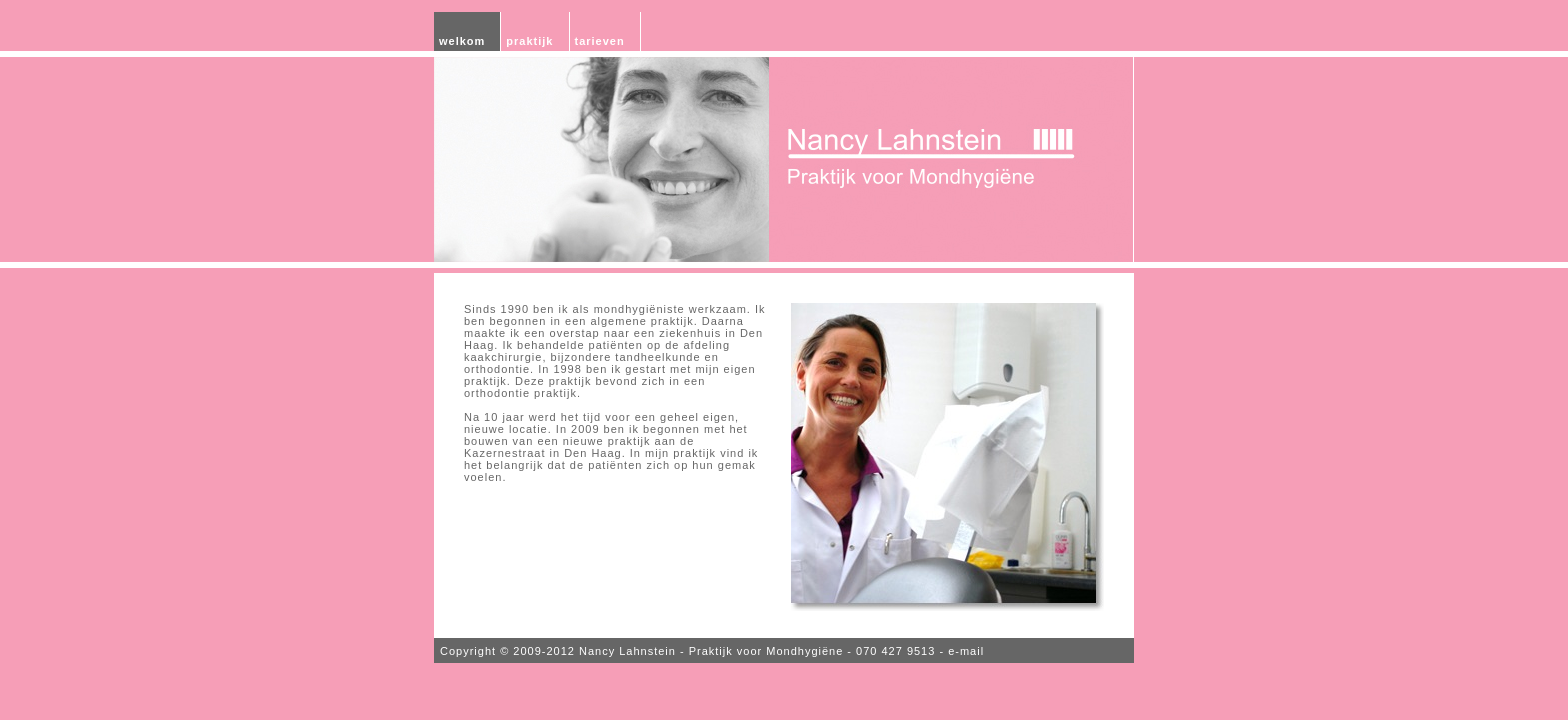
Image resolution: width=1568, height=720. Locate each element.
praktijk (529, 41)
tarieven (600, 41)
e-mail (966, 651)
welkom (462, 41)
